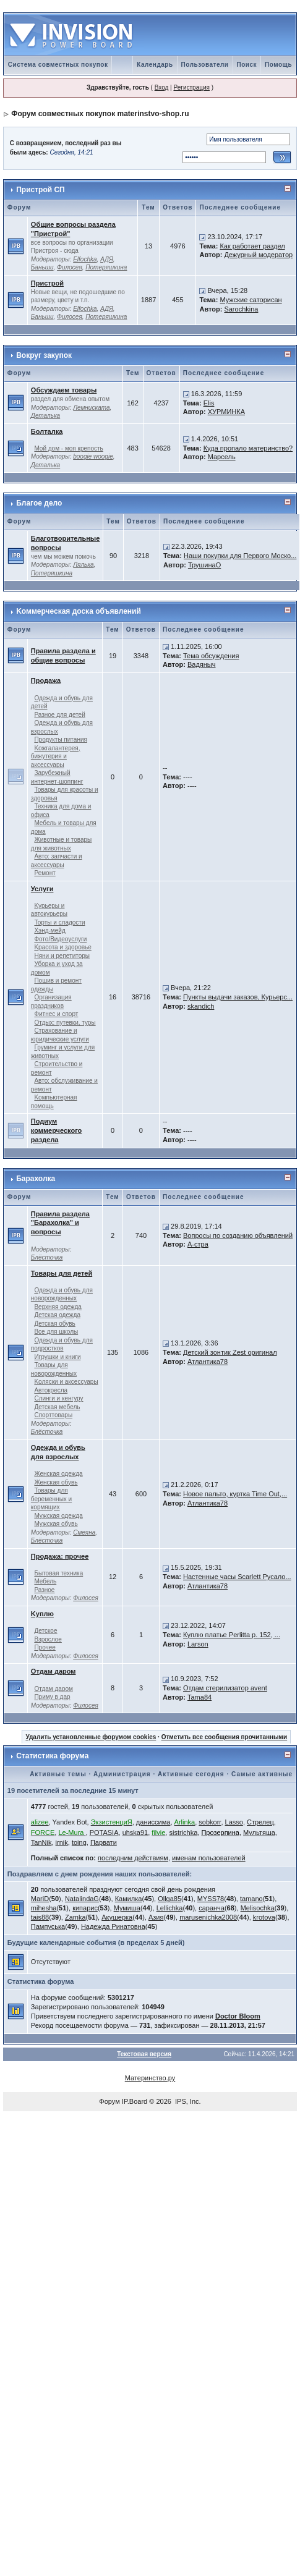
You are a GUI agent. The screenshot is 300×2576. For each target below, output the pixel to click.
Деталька (45, 415)
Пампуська (48, 1926)
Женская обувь (55, 1482)
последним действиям (133, 1858)
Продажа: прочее (60, 1556)
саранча (212, 1908)
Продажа (46, 680)
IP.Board (134, 2101)
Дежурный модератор (258, 254)
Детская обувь (54, 1323)
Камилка (128, 1898)
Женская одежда (58, 1473)
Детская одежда (57, 1314)
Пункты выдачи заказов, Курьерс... (238, 997)
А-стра (197, 1244)
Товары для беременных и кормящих (51, 1498)
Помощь (278, 64)
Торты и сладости (59, 922)
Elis (209, 403)
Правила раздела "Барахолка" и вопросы (60, 1223)
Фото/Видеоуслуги (60, 939)
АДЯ (106, 259)
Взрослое (47, 1639)
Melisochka (258, 1908)
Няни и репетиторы (62, 955)
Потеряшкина (106, 267)
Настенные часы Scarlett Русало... (237, 1576)
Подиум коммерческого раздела (56, 1130)
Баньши (42, 267)
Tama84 (199, 1697)
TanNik (41, 1842)
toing (79, 1842)
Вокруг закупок (44, 355)
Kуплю (42, 1613)
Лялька (83, 564)
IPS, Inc (187, 2101)
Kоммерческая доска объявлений (78, 611)
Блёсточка (47, 1257)
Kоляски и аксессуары (66, 1381)
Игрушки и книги (57, 1357)
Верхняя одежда (58, 1306)
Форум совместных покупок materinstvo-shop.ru (100, 113)
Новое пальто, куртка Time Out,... (235, 1494)
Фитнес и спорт (56, 1013)
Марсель (222, 456)
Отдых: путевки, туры (64, 1022)
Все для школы (56, 1331)
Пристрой (47, 283)
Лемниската (91, 407)
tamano (251, 1898)
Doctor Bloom (237, 2016)
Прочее (44, 1647)
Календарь (155, 64)
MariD (40, 1898)
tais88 (40, 1917)
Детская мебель (57, 1407)
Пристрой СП (40, 189)
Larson (197, 1644)
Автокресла (50, 1390)
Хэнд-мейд (49, 930)
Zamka (75, 1917)
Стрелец (260, 1822)
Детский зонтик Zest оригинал (230, 1352)
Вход (162, 87)
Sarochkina (241, 309)
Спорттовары (53, 1415)
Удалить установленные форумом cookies (90, 1737)
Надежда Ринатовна (113, 1926)
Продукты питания (60, 739)
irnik (62, 1842)
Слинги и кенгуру (58, 1398)
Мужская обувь (55, 1523)
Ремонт (44, 873)
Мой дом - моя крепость (68, 448)
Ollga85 (169, 1898)
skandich (200, 1006)
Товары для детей (61, 1273)
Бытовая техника (58, 1573)
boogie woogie (93, 456)
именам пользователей (209, 1858)
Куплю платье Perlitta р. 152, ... (231, 1634)
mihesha (44, 1908)
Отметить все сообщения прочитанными (224, 1737)
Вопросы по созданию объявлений (238, 1235)
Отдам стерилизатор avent (225, 1688)
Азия (155, 1917)
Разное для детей (59, 714)
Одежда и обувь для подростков (62, 1344)
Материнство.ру (150, 2078)
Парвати (103, 1842)
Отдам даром (53, 1671)
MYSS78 (210, 1898)
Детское (45, 1630)
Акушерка (116, 1917)
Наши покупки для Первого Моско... (240, 555)
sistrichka (183, 1832)
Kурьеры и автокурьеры (49, 910)
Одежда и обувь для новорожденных (62, 1294)
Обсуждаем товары (63, 390)
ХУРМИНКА (226, 411)
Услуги (42, 888)
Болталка (46, 431)
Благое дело (39, 503)
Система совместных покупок (58, 64)
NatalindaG (82, 1898)
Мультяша (259, 1832)
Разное (44, 1590)
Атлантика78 (207, 1361)
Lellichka (169, 1908)
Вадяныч (201, 664)
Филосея (69, 267)
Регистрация (191, 87)
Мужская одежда (58, 1515)
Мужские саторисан (250, 299)
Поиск (247, 64)
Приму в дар (52, 1696)
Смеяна (84, 1532)
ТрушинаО (204, 565)
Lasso (234, 1822)
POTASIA (104, 1832)
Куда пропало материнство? (248, 448)
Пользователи (205, 64)
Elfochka (84, 259)
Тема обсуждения (211, 655)
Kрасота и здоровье (62, 947)
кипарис (85, 1908)
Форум (109, 2101)
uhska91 (135, 1832)
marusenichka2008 (208, 1917)
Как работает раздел (252, 246)
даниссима (153, 1822)
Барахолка (35, 1178)
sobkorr (210, 1822)
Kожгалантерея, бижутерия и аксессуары (55, 756)
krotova (264, 1917)
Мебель (45, 1581)
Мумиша (127, 1908)
